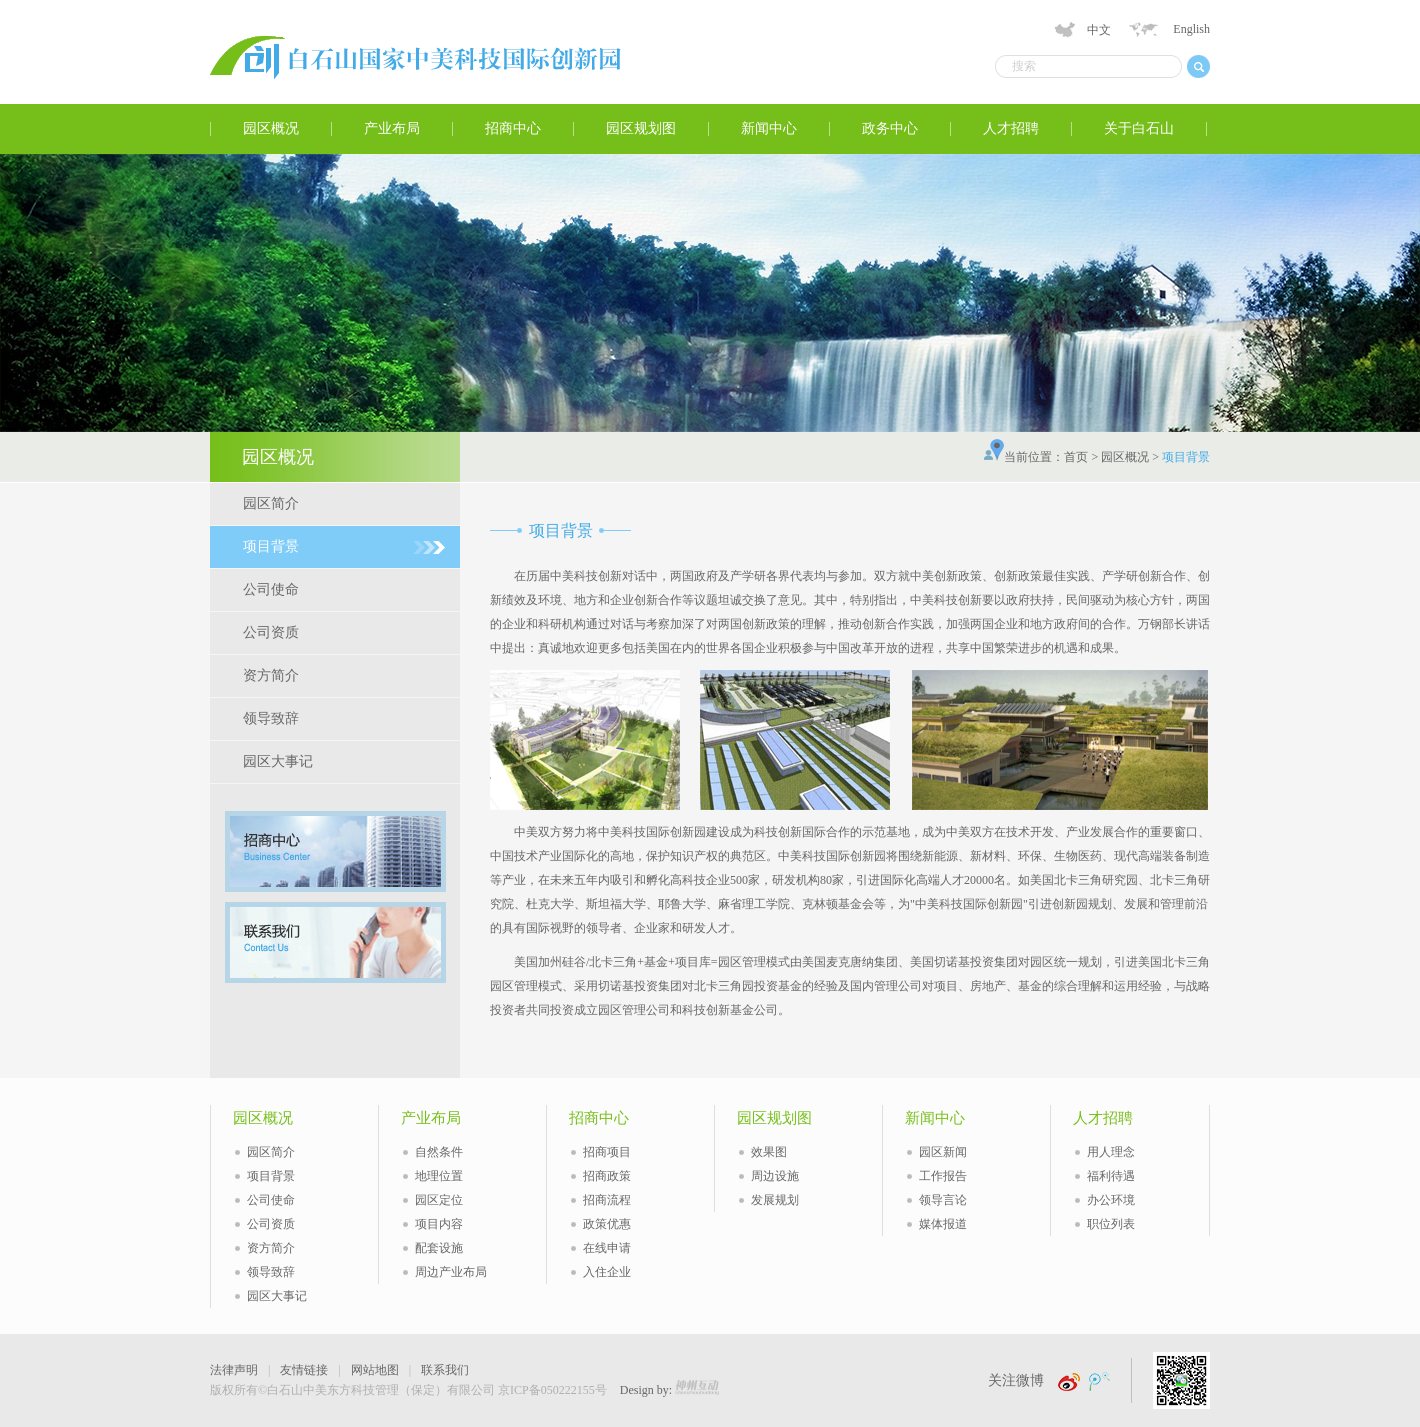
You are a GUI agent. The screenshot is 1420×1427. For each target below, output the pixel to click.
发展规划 (775, 1200)
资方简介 (271, 675)
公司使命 (271, 589)
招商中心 (513, 128)
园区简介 (271, 503)
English (1191, 29)
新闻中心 (769, 128)
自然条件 (439, 1152)
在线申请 (607, 1248)
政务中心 (890, 128)
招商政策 (607, 1176)
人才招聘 (1011, 128)
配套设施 (439, 1248)
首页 (1076, 457)
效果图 (769, 1152)
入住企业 (607, 1272)
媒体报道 (943, 1224)
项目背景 (271, 546)
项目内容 (439, 1224)
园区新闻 (943, 1152)
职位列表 (1111, 1224)
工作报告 (943, 1176)
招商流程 (607, 1200)
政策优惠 (607, 1224)
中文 (1099, 30)
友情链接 (304, 1370)
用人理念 (1111, 1152)
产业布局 (392, 128)
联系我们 (445, 1370)
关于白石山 (1139, 128)
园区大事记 (278, 761)
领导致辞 (271, 718)
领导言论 (943, 1200)
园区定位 (439, 1200)
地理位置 (439, 1176)
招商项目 (607, 1152)
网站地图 (375, 1370)
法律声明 (234, 1370)
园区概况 (271, 128)
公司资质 (271, 632)
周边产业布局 (451, 1272)
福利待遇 (1111, 1176)
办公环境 (1111, 1200)
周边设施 (775, 1176)
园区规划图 (641, 128)
